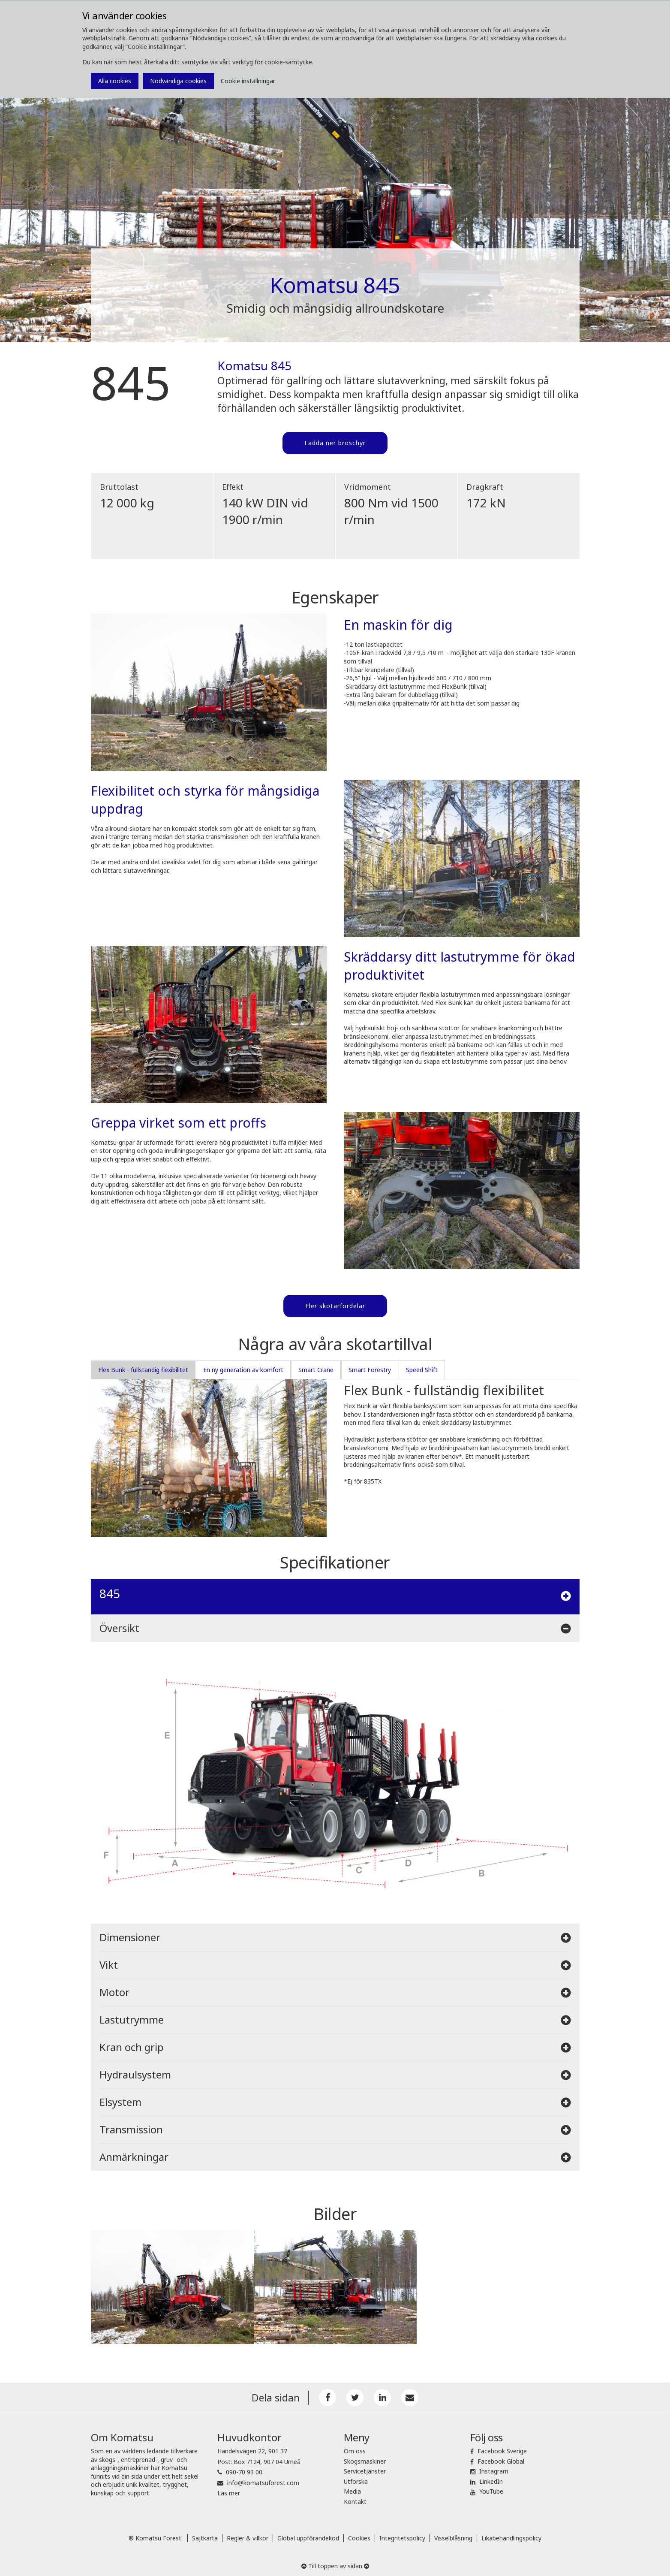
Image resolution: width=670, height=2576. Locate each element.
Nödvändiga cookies (178, 81)
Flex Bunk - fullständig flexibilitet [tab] (143, 1367)
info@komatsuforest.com (263, 2480)
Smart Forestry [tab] (370, 1367)
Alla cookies (114, 81)
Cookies (359, 2535)
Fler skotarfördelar (335, 1304)
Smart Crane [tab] (315, 1367)
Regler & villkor (247, 2535)
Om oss (355, 2448)
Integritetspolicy (402, 2535)
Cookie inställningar (248, 81)
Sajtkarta (205, 2535)
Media (352, 2489)
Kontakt (355, 2499)
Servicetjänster (365, 2468)
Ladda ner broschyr (335, 443)
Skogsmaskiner (365, 2458)
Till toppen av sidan (335, 2563)
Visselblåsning (453, 2535)
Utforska (356, 2478)
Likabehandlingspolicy (511, 2535)
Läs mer (228, 2490)
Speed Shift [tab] (422, 1367)
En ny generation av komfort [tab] (243, 1367)
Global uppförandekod (308, 2535)
